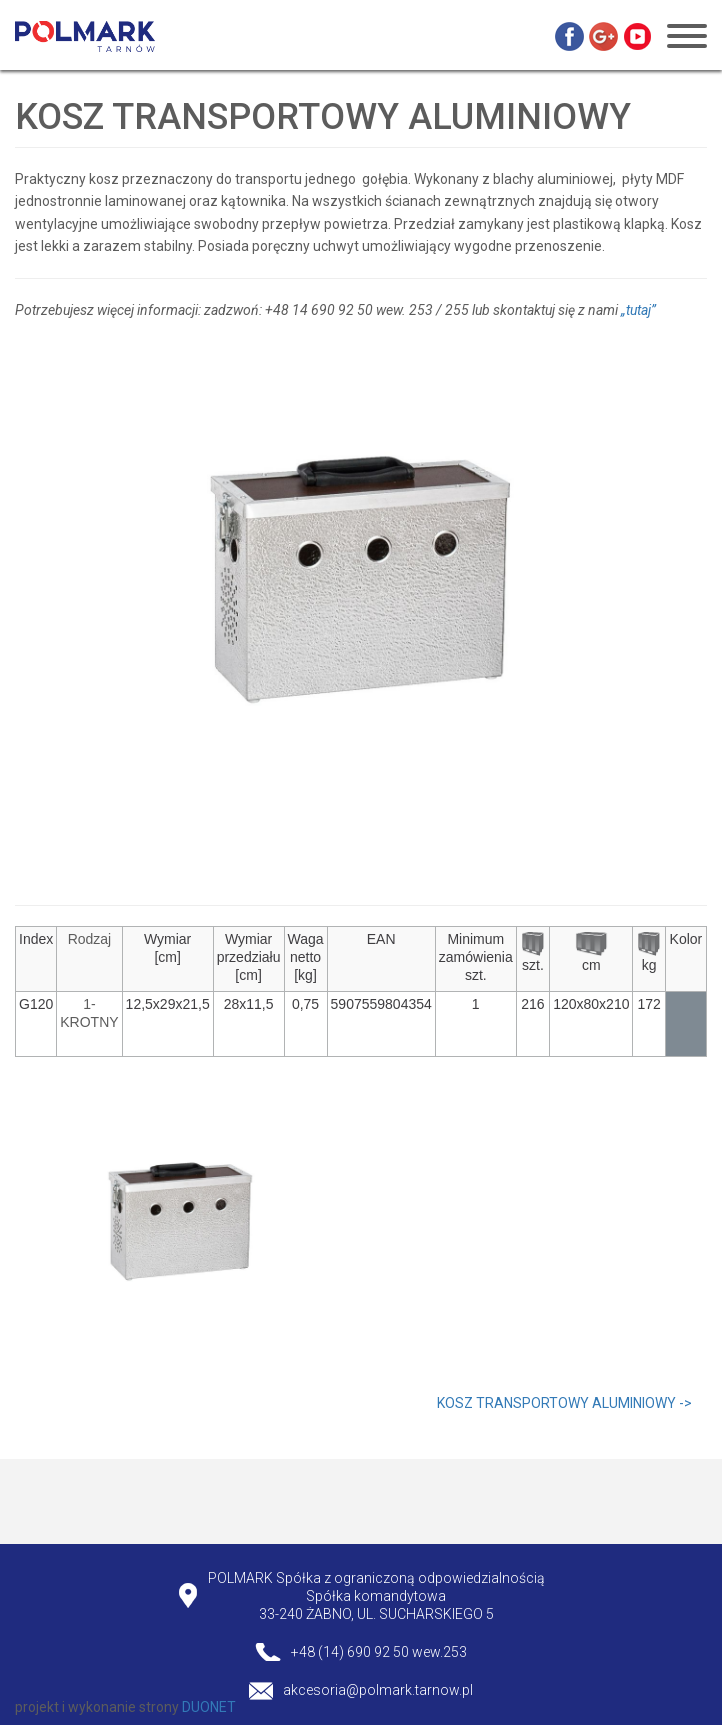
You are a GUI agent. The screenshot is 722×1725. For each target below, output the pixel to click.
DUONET (209, 1707)
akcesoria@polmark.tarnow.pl (378, 1690)
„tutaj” (638, 310)
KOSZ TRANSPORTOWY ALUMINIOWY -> (564, 1403)
